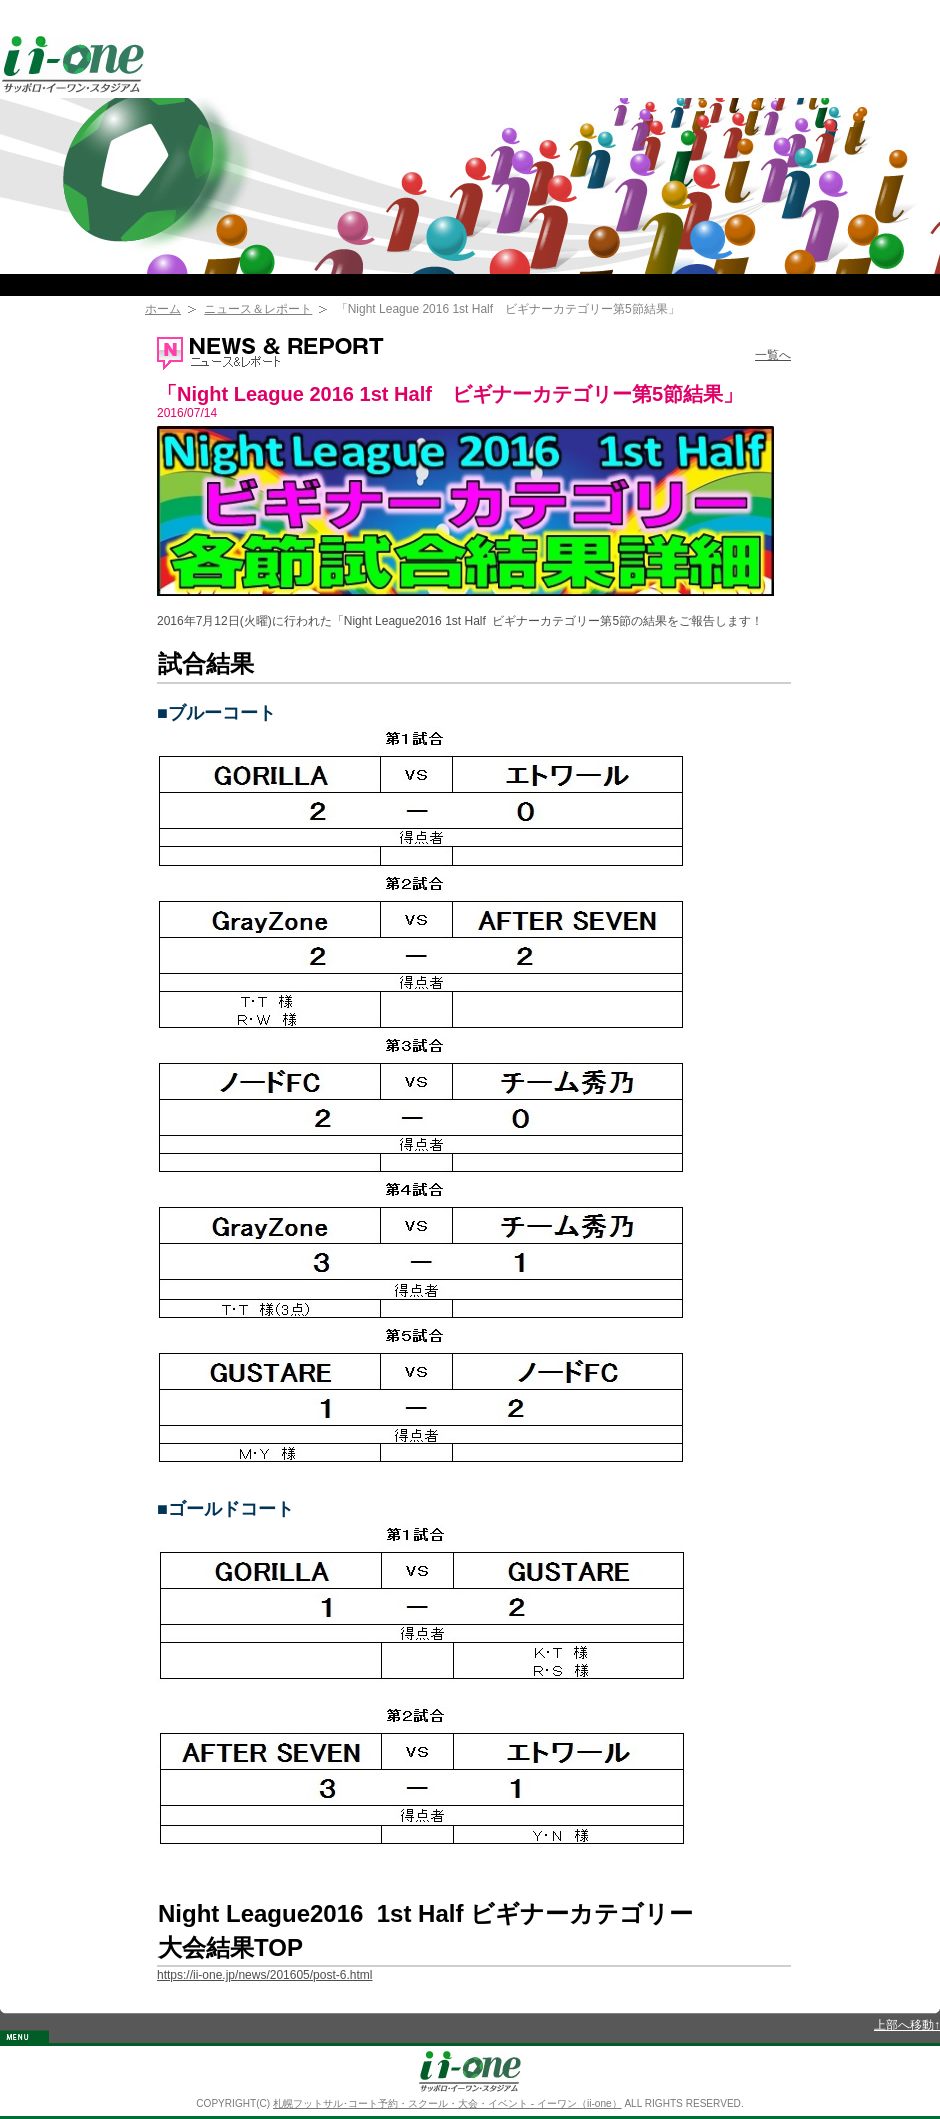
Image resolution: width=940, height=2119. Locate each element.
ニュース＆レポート (258, 309)
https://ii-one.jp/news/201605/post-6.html (264, 1975)
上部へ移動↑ (907, 2025)
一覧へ (773, 355)
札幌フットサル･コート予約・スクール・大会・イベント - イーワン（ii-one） (447, 2103)
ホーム (163, 309)
